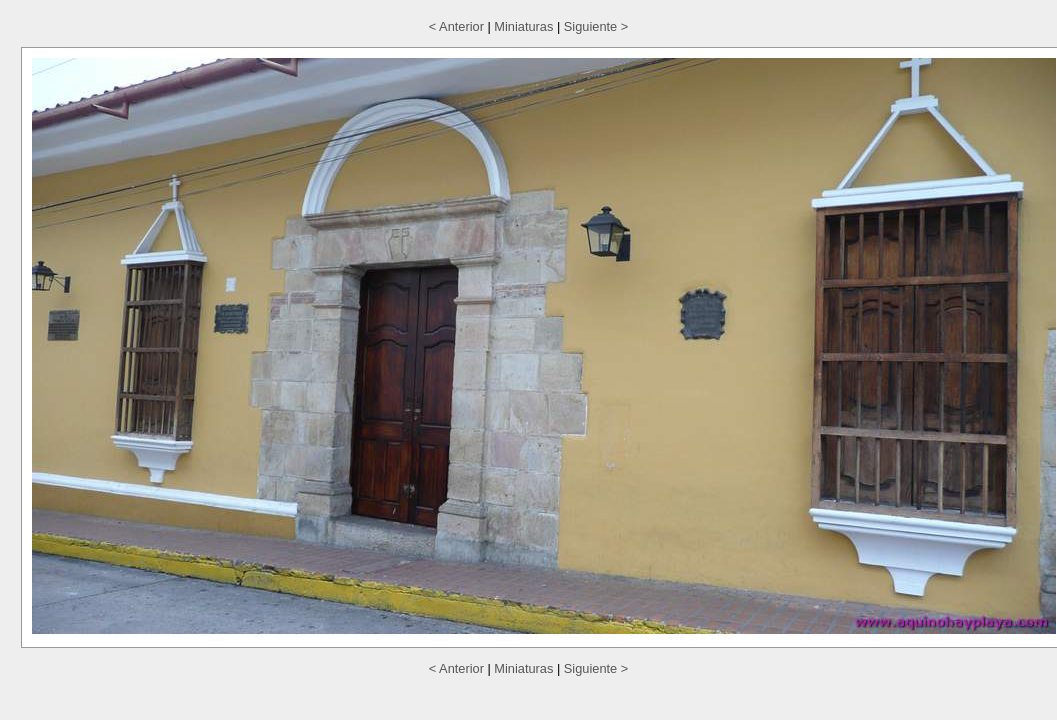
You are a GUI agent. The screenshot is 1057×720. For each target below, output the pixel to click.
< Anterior (456, 26)
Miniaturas (523, 26)
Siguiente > (596, 26)
